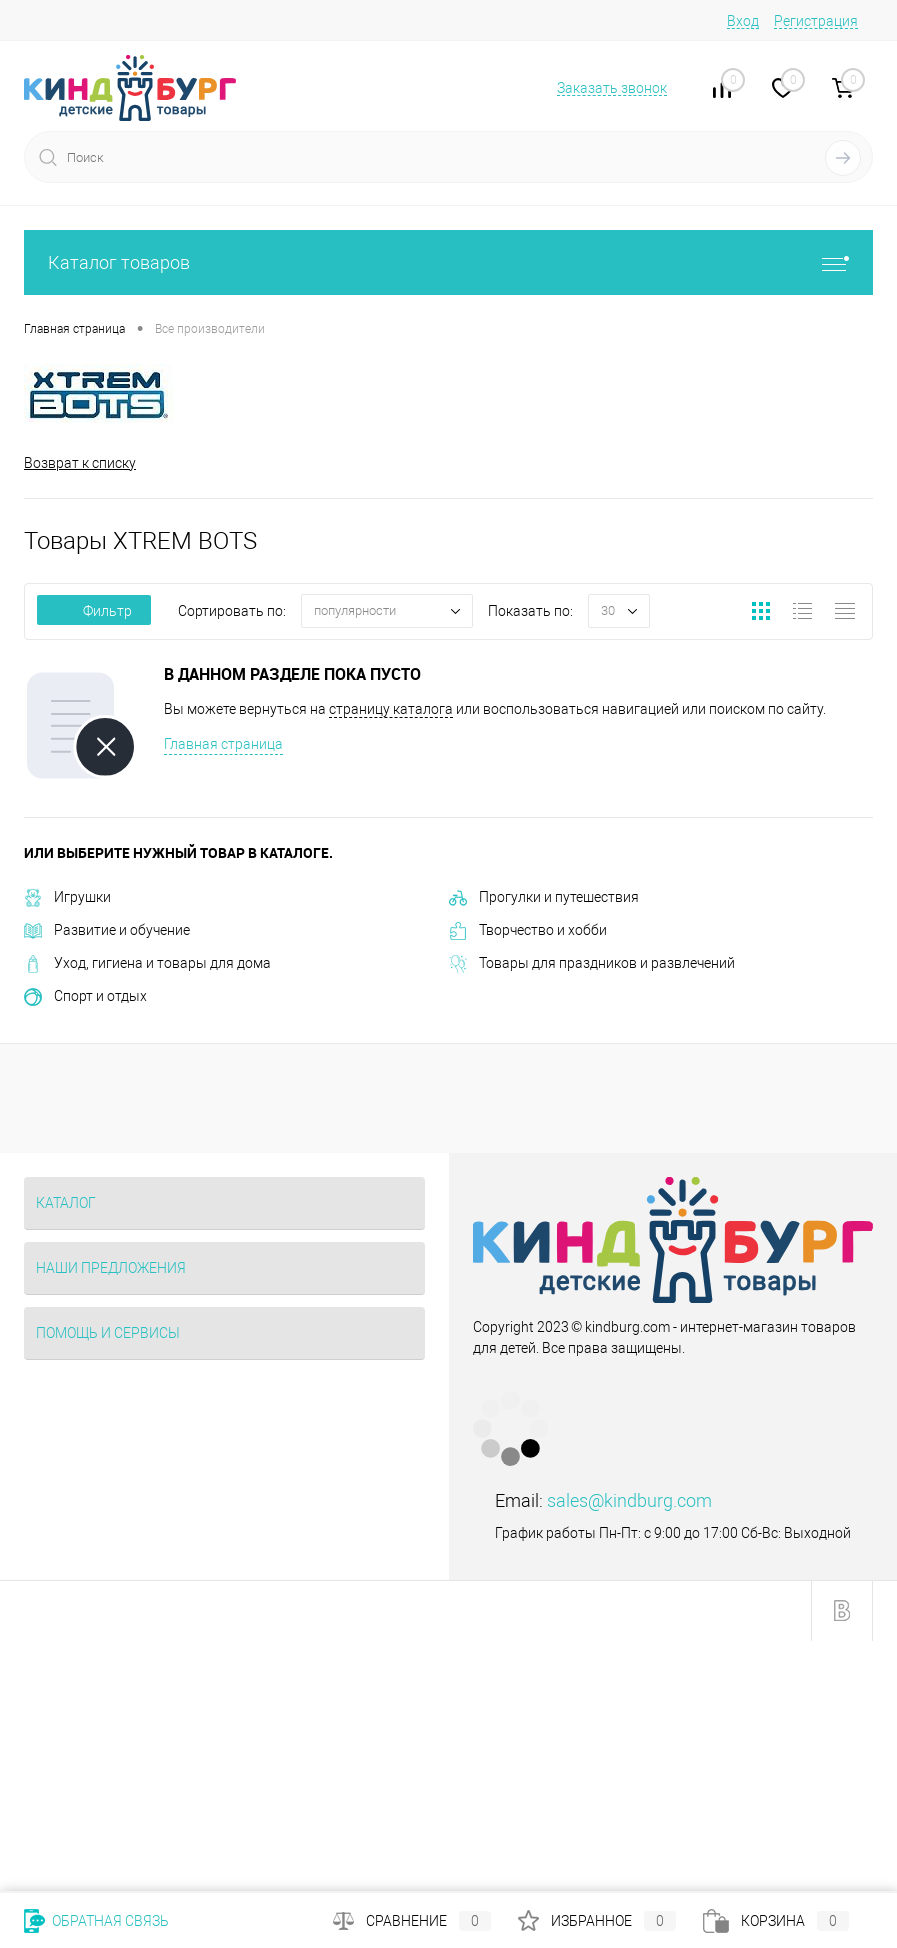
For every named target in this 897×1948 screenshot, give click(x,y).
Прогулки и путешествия (544, 897)
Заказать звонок (612, 88)
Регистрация (816, 21)
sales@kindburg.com (629, 1500)
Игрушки (67, 897)
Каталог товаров (448, 262)
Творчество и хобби (528, 930)
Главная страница (223, 744)
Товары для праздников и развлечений (592, 963)
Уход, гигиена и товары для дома (147, 963)
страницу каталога (391, 709)
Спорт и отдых (85, 996)
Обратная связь (96, 1921)
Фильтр (94, 611)
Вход (743, 21)
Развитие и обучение (107, 930)
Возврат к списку (80, 463)
